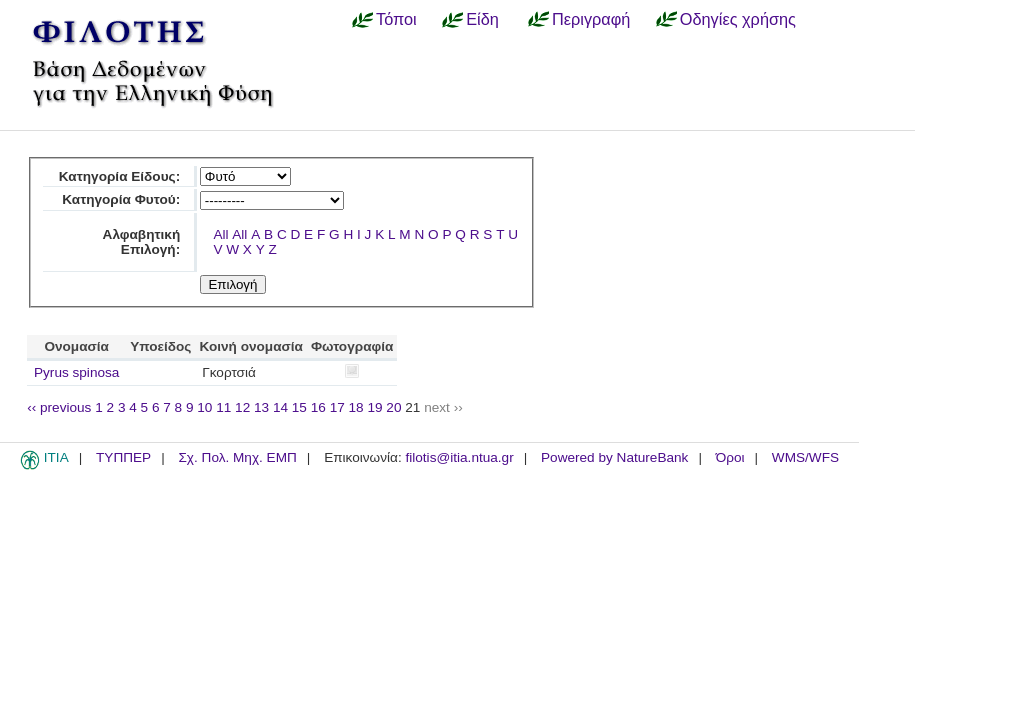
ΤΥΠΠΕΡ (123, 457)
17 (337, 407)
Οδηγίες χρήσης (738, 19)
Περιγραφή (591, 19)
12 (242, 407)
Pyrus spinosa (76, 372)
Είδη (482, 19)
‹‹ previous (59, 407)
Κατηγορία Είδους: (119, 176)
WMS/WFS (805, 457)
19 (374, 407)
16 (318, 407)
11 (223, 407)
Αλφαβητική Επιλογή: (142, 242)
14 (280, 407)
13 (261, 407)
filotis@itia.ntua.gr (459, 457)
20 (393, 407)
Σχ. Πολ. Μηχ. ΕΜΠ (237, 457)
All (220, 234)
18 (356, 407)
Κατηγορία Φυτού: (121, 199)
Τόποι (396, 19)
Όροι (730, 457)
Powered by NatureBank (614, 457)
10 (204, 407)
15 (299, 407)
